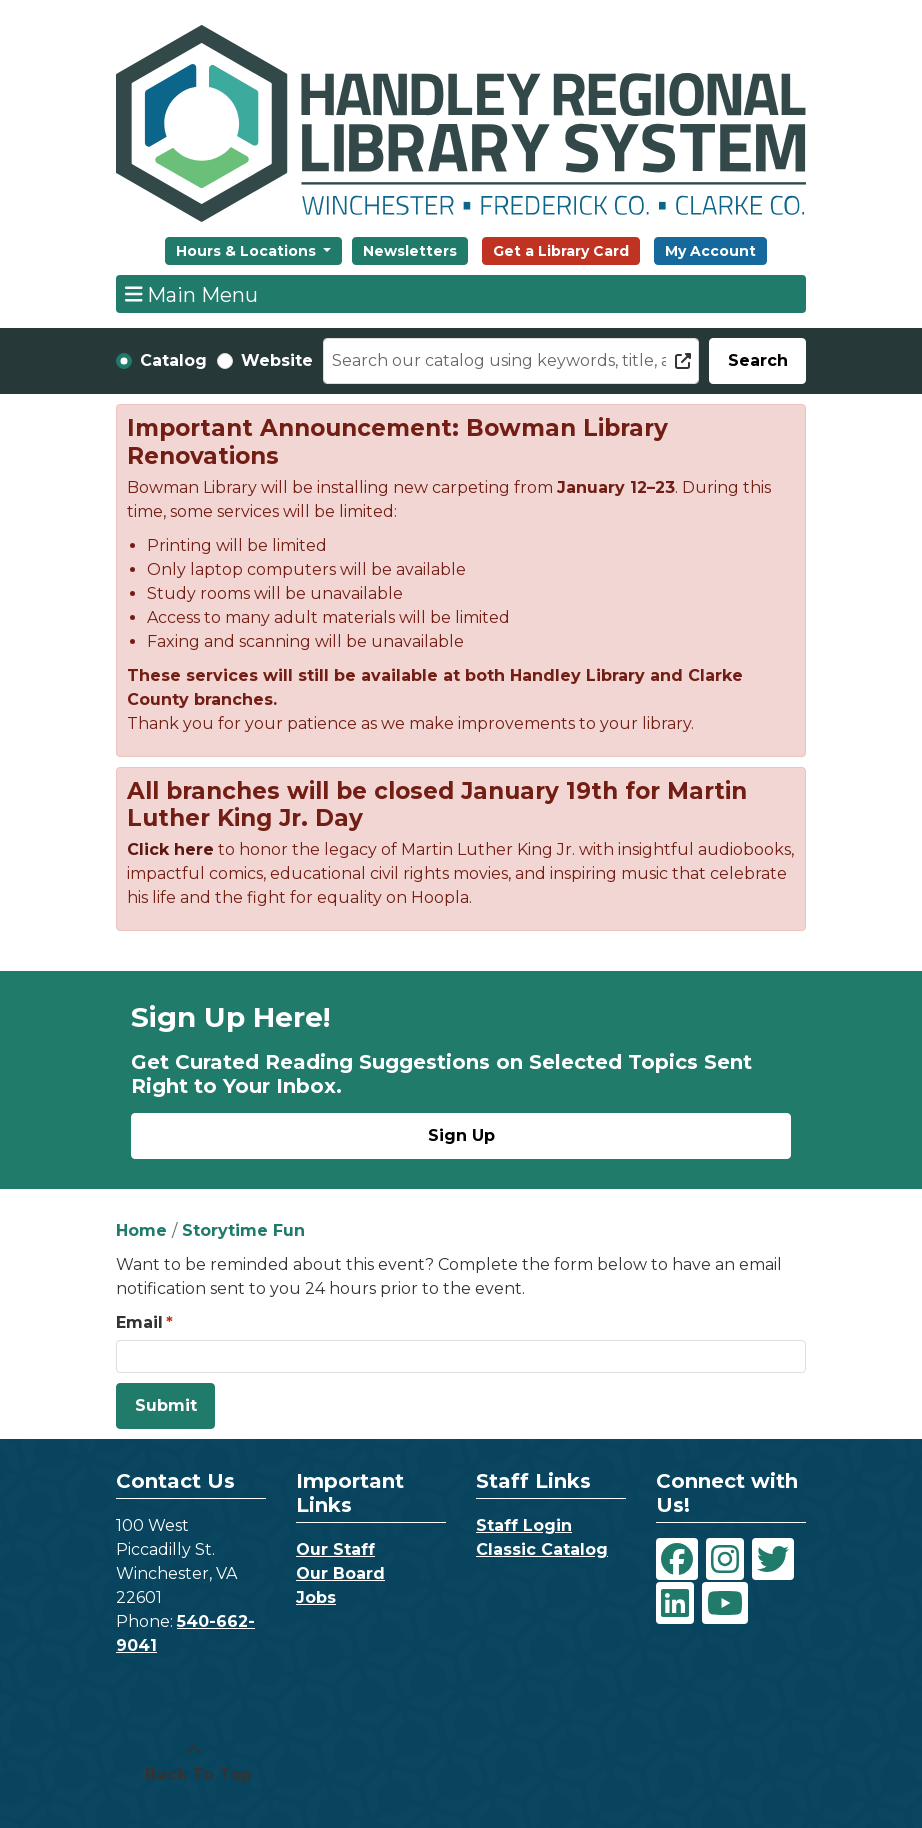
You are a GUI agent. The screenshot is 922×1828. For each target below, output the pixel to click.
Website (277, 360)
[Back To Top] (193, 1763)
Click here (170, 849)
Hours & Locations (248, 251)
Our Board (340, 1573)
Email (139, 1322)
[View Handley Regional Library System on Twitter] (773, 1559)
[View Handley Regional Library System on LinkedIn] (675, 1603)
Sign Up (461, 1135)
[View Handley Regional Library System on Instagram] (725, 1559)
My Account (710, 251)
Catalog (173, 360)
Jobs (316, 1597)
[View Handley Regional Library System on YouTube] (725, 1603)
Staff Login (524, 1525)
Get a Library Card (561, 251)
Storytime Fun (243, 1230)
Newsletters (410, 251)
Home (141, 1230)
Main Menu (192, 294)
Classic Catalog (542, 1549)
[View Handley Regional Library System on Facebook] (677, 1559)
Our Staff (335, 1549)
